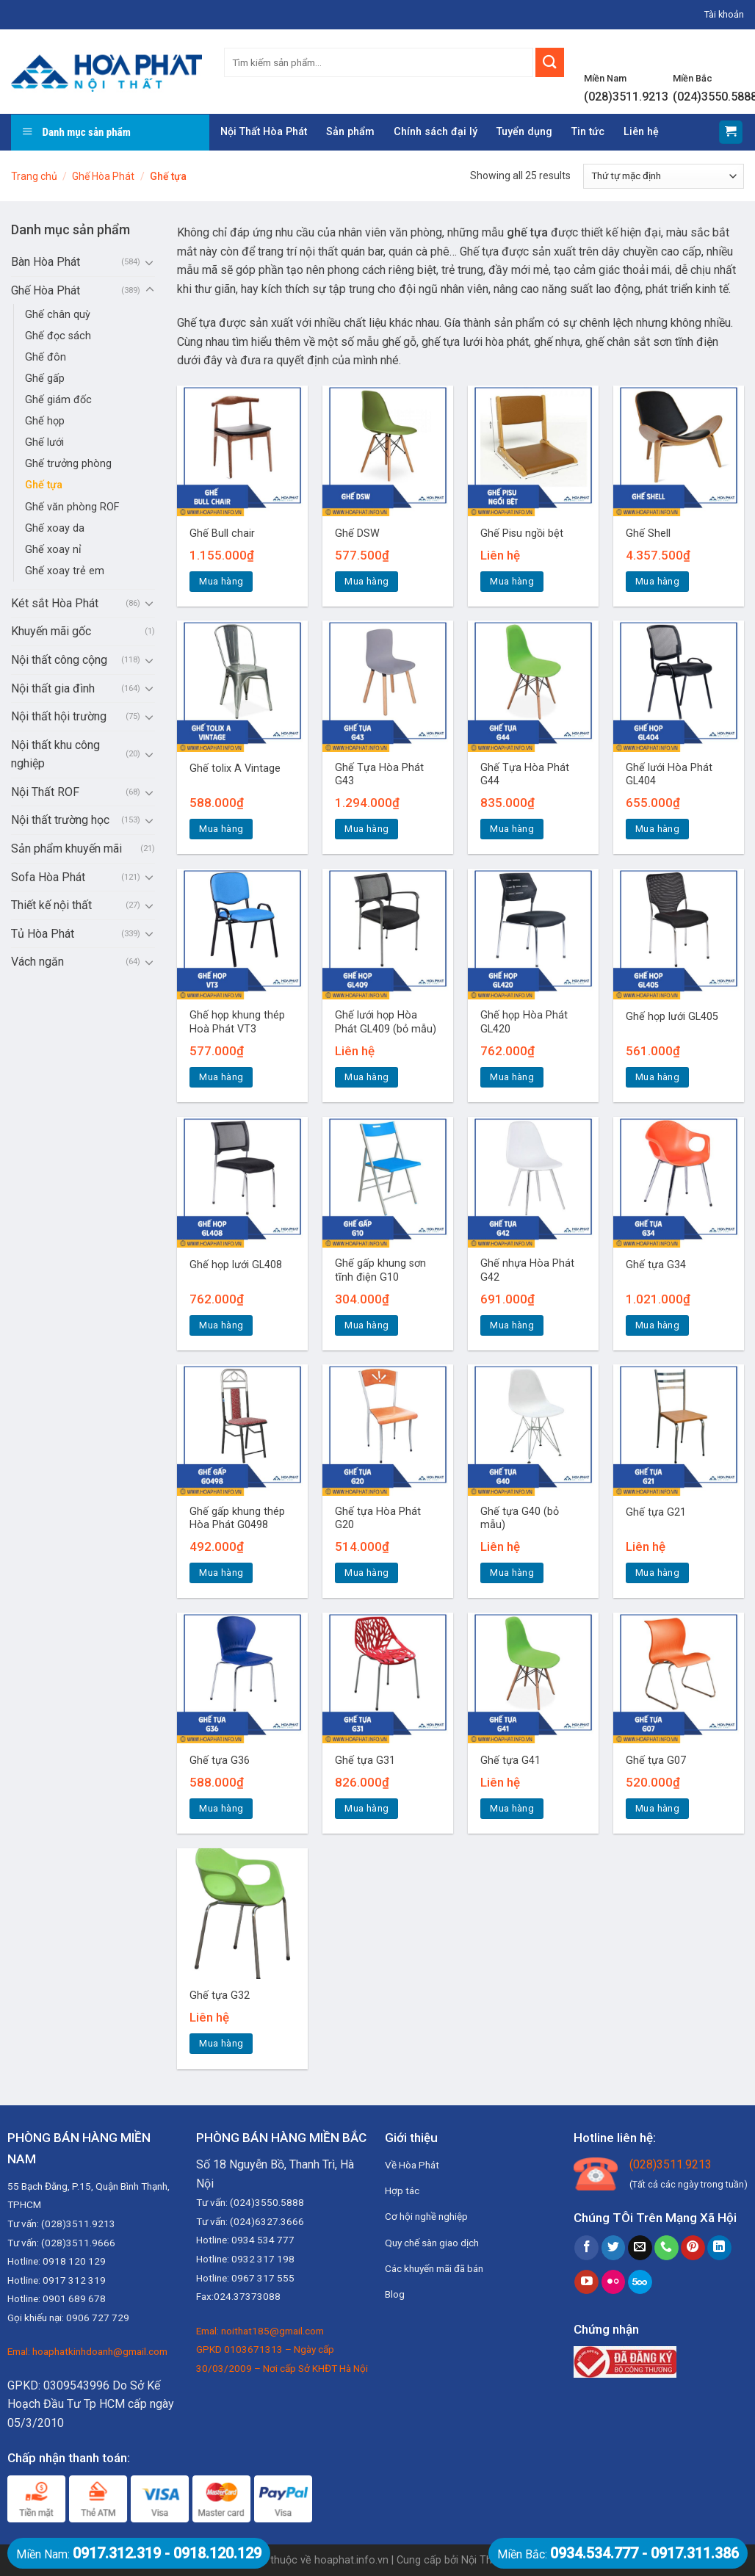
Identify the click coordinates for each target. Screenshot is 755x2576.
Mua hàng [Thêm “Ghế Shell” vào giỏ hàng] (657, 581)
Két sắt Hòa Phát (54, 603)
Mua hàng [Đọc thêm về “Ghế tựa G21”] (657, 1572)
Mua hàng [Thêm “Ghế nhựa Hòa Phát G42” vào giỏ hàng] (512, 1325)
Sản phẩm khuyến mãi (66, 848)
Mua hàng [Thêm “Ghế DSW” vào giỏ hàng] (366, 581)
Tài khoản (724, 14)
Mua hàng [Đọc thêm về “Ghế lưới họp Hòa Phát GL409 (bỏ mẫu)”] (366, 1076)
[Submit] (549, 62)
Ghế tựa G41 (510, 1760)
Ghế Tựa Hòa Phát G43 (379, 774)
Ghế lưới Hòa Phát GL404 (669, 774)
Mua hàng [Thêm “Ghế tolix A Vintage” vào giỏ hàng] (221, 828)
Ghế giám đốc (58, 400)
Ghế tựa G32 (219, 1995)
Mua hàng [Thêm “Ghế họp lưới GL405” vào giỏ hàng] (657, 1076)
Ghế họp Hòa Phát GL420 (524, 1022)
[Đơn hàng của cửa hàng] (663, 176)
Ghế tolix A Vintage (235, 768)
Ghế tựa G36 (219, 1760)
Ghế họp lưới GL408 (235, 1265)
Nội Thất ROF (45, 792)
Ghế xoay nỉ (53, 549)
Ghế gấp (45, 378)
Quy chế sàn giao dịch (432, 2242)
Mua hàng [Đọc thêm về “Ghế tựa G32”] (221, 2043)
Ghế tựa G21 (656, 1512)
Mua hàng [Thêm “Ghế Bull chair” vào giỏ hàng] (221, 581)
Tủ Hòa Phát (42, 934)
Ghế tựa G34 (656, 1265)
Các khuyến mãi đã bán (434, 2268)
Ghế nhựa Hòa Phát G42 (527, 1270)
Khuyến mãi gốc (51, 631)
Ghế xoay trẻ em (64, 571)
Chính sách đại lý (435, 132)
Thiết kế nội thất (51, 905)
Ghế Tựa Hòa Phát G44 (524, 774)
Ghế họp (45, 421)
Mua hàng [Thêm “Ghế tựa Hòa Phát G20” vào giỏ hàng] (366, 1572)
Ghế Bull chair (222, 533)
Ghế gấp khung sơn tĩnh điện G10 (380, 1270)
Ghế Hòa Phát (103, 176)
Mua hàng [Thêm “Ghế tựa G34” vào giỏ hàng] (657, 1325)
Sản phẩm (350, 132)
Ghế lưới (44, 442)
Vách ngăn (37, 962)
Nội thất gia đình (53, 688)
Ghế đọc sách (58, 336)
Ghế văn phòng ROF (72, 507)
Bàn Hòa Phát (45, 262)
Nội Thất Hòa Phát (263, 132)
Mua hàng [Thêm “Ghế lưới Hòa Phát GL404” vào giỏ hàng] (657, 828)
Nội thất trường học (60, 820)
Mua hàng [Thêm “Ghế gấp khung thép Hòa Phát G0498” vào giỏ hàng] (221, 1572)
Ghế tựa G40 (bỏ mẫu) (519, 1518)
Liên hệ (641, 132)
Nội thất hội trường (58, 716)
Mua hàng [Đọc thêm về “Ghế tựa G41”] (512, 1808)
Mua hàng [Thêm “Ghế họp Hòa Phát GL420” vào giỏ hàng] (512, 1076)
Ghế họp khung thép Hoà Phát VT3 (237, 1022)
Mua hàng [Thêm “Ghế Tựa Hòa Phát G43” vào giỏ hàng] (366, 828)
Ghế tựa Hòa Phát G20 (378, 1518)
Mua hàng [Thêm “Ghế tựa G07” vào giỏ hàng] (657, 1808)
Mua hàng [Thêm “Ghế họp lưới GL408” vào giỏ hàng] (221, 1325)
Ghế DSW (357, 533)
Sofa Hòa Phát (48, 877)
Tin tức (587, 132)
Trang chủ (34, 176)
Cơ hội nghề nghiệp (426, 2216)
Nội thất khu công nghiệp (55, 754)
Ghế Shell (648, 533)
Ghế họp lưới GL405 (672, 1016)
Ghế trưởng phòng (68, 463)
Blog (395, 2294)
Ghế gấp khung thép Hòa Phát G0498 (237, 1518)
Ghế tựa (43, 485)
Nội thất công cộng (59, 660)
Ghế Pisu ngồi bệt (521, 533)
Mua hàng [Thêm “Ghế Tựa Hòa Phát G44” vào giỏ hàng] (512, 828)
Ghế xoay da (54, 528)
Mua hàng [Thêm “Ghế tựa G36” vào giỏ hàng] (221, 1808)
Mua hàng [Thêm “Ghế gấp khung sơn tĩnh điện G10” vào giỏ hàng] (366, 1325)
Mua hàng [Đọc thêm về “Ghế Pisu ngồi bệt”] (512, 581)
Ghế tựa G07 (656, 1760)
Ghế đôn (45, 357)
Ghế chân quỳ (57, 314)
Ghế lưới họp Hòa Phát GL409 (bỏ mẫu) (385, 1022)
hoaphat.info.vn (351, 2560)
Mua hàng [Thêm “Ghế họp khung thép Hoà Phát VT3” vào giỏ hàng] (221, 1076)
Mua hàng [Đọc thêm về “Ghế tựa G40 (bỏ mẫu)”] (512, 1572)
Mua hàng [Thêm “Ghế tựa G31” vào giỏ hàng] (366, 1808)
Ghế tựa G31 (365, 1760)
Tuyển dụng (524, 132)
